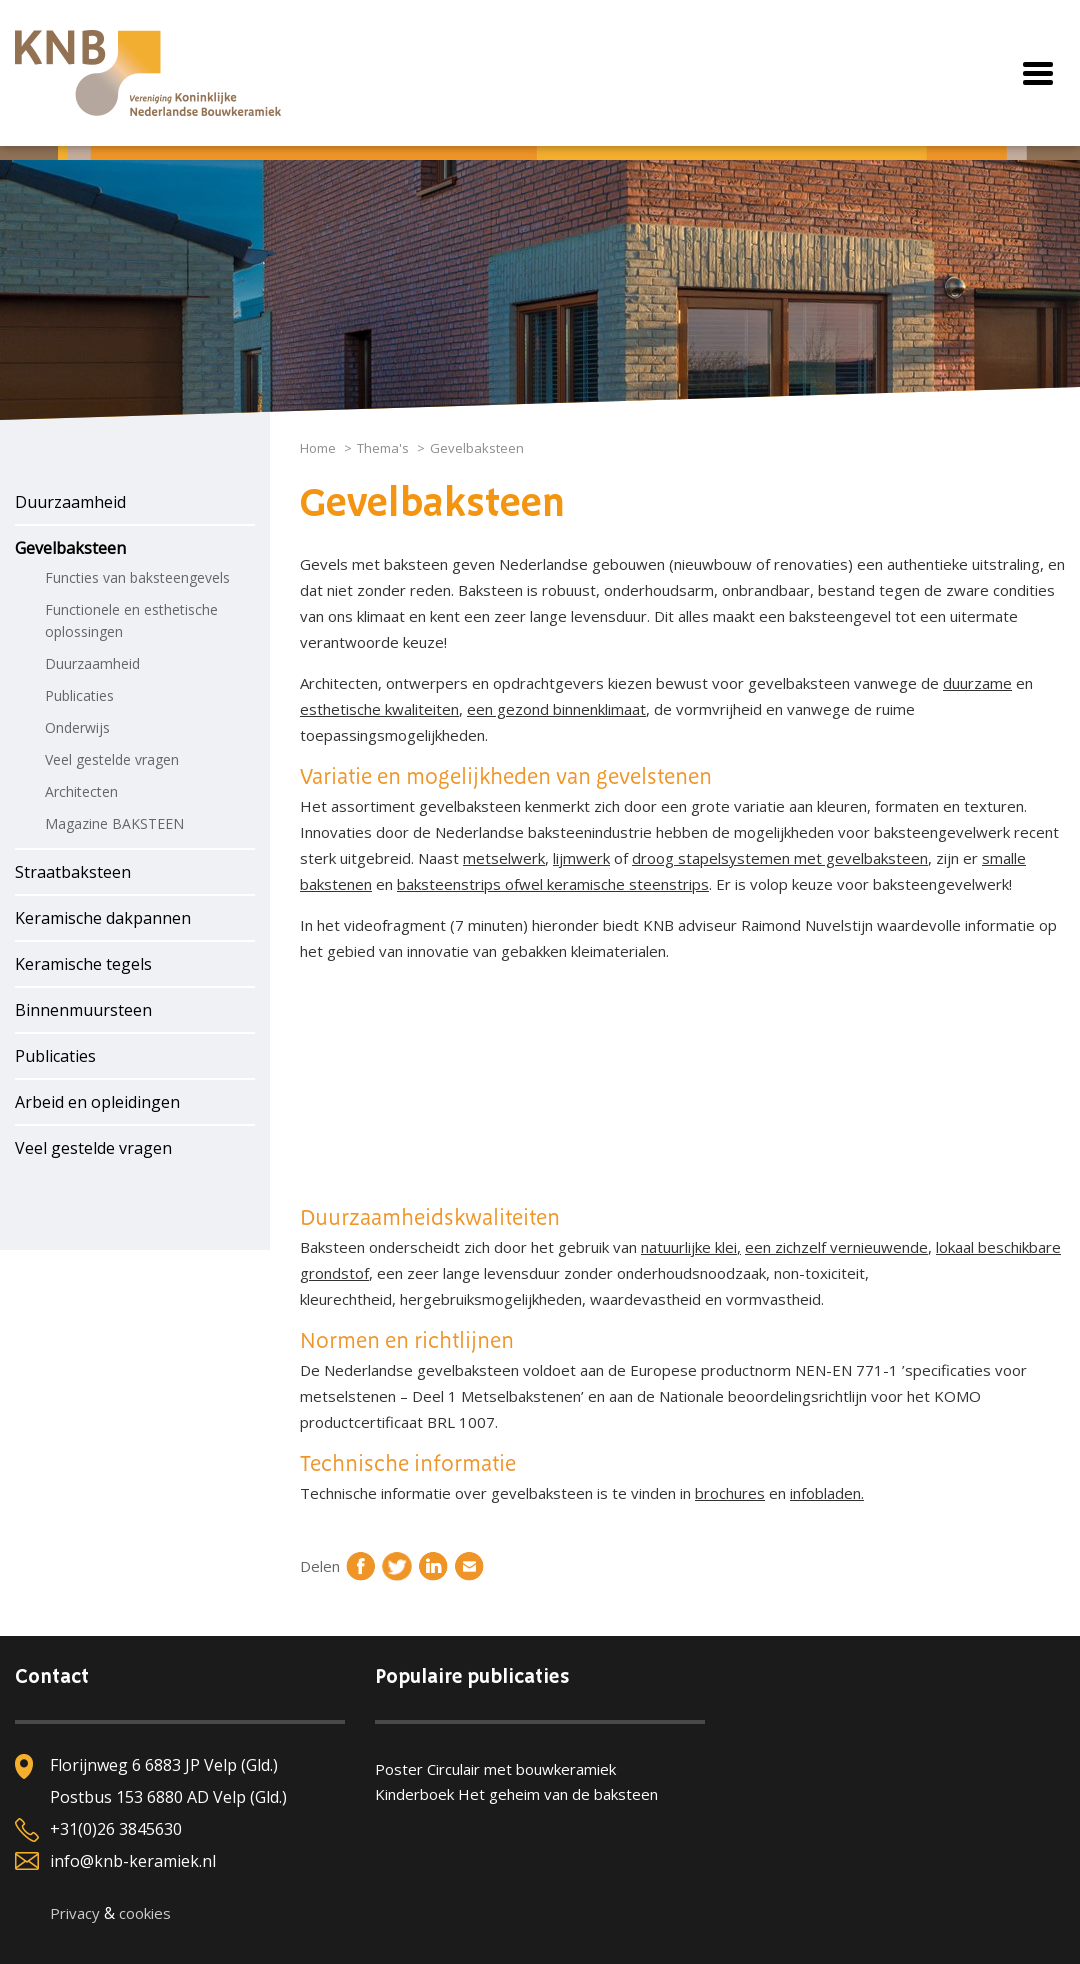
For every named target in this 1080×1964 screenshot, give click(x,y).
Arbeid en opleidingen (97, 1102)
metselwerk (504, 858)
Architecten (81, 791)
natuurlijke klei (689, 1247)
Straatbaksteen (73, 872)
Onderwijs (77, 727)
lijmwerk (581, 858)
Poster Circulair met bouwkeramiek (495, 1769)
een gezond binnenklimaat (556, 709)
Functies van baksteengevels (137, 577)
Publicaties (79, 695)
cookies (145, 1913)
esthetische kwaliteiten (379, 709)
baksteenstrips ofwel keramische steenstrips (553, 884)
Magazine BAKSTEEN (114, 823)
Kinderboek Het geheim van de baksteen (516, 1794)
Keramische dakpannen (103, 918)
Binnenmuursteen (83, 1010)
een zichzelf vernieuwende (836, 1247)
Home (318, 448)
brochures (730, 1493)
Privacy (75, 1913)
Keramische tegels (83, 964)
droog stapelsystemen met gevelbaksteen (780, 858)
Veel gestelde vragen (112, 759)
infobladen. (827, 1493)
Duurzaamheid (70, 502)
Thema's (383, 448)
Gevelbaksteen (70, 548)
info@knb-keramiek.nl (133, 1861)
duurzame (977, 683)
